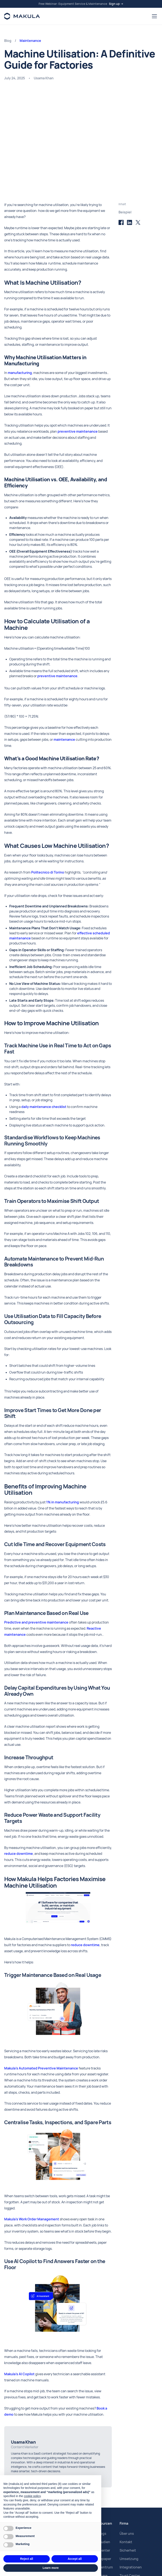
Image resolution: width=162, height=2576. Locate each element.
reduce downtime (18, 1853)
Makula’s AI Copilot (19, 2374)
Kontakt (126, 2542)
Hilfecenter (101, 2550)
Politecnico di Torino (47, 872)
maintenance (64, 739)
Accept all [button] (75, 2558)
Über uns (127, 2533)
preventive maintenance (78, 431)
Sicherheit (128, 2550)
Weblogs (99, 2533)
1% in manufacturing (62, 1502)
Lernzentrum (102, 2567)
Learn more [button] (51, 2567)
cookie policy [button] (32, 2496)
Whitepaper (101, 2559)
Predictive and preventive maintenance (36, 1622)
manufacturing (20, 373)
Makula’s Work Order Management (31, 2219)
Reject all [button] (26, 2558)
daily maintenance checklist (43, 1107)
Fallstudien (101, 2542)
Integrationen (131, 2567)
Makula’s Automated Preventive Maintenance (41, 2068)
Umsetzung (129, 2559)
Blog (7, 41)
